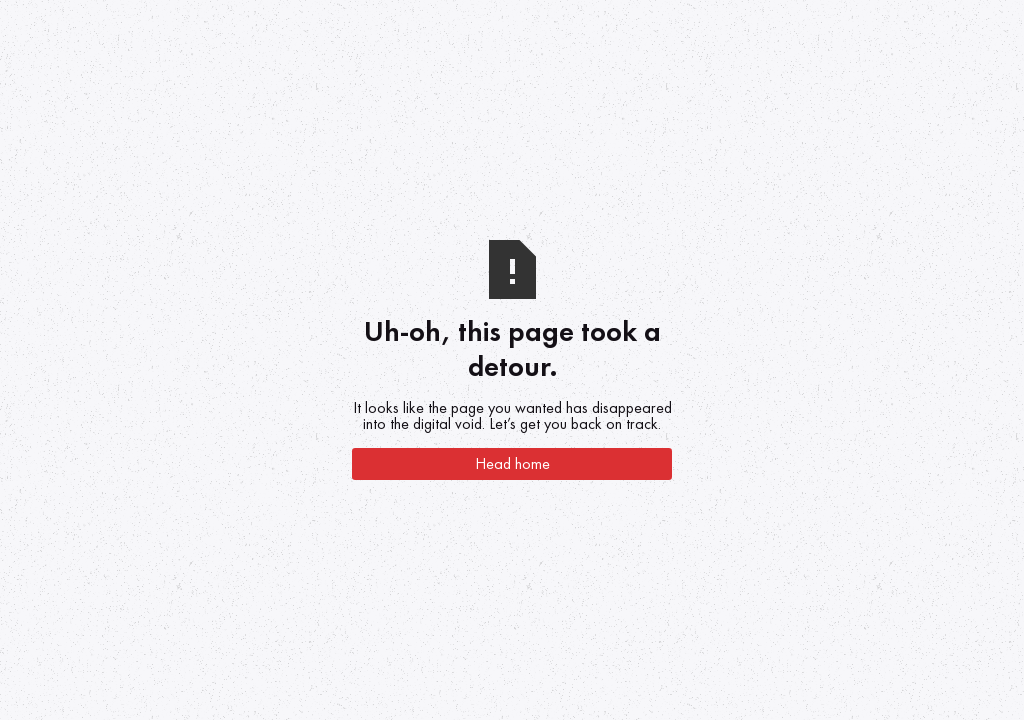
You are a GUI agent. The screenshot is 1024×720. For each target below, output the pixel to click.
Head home (512, 463)
